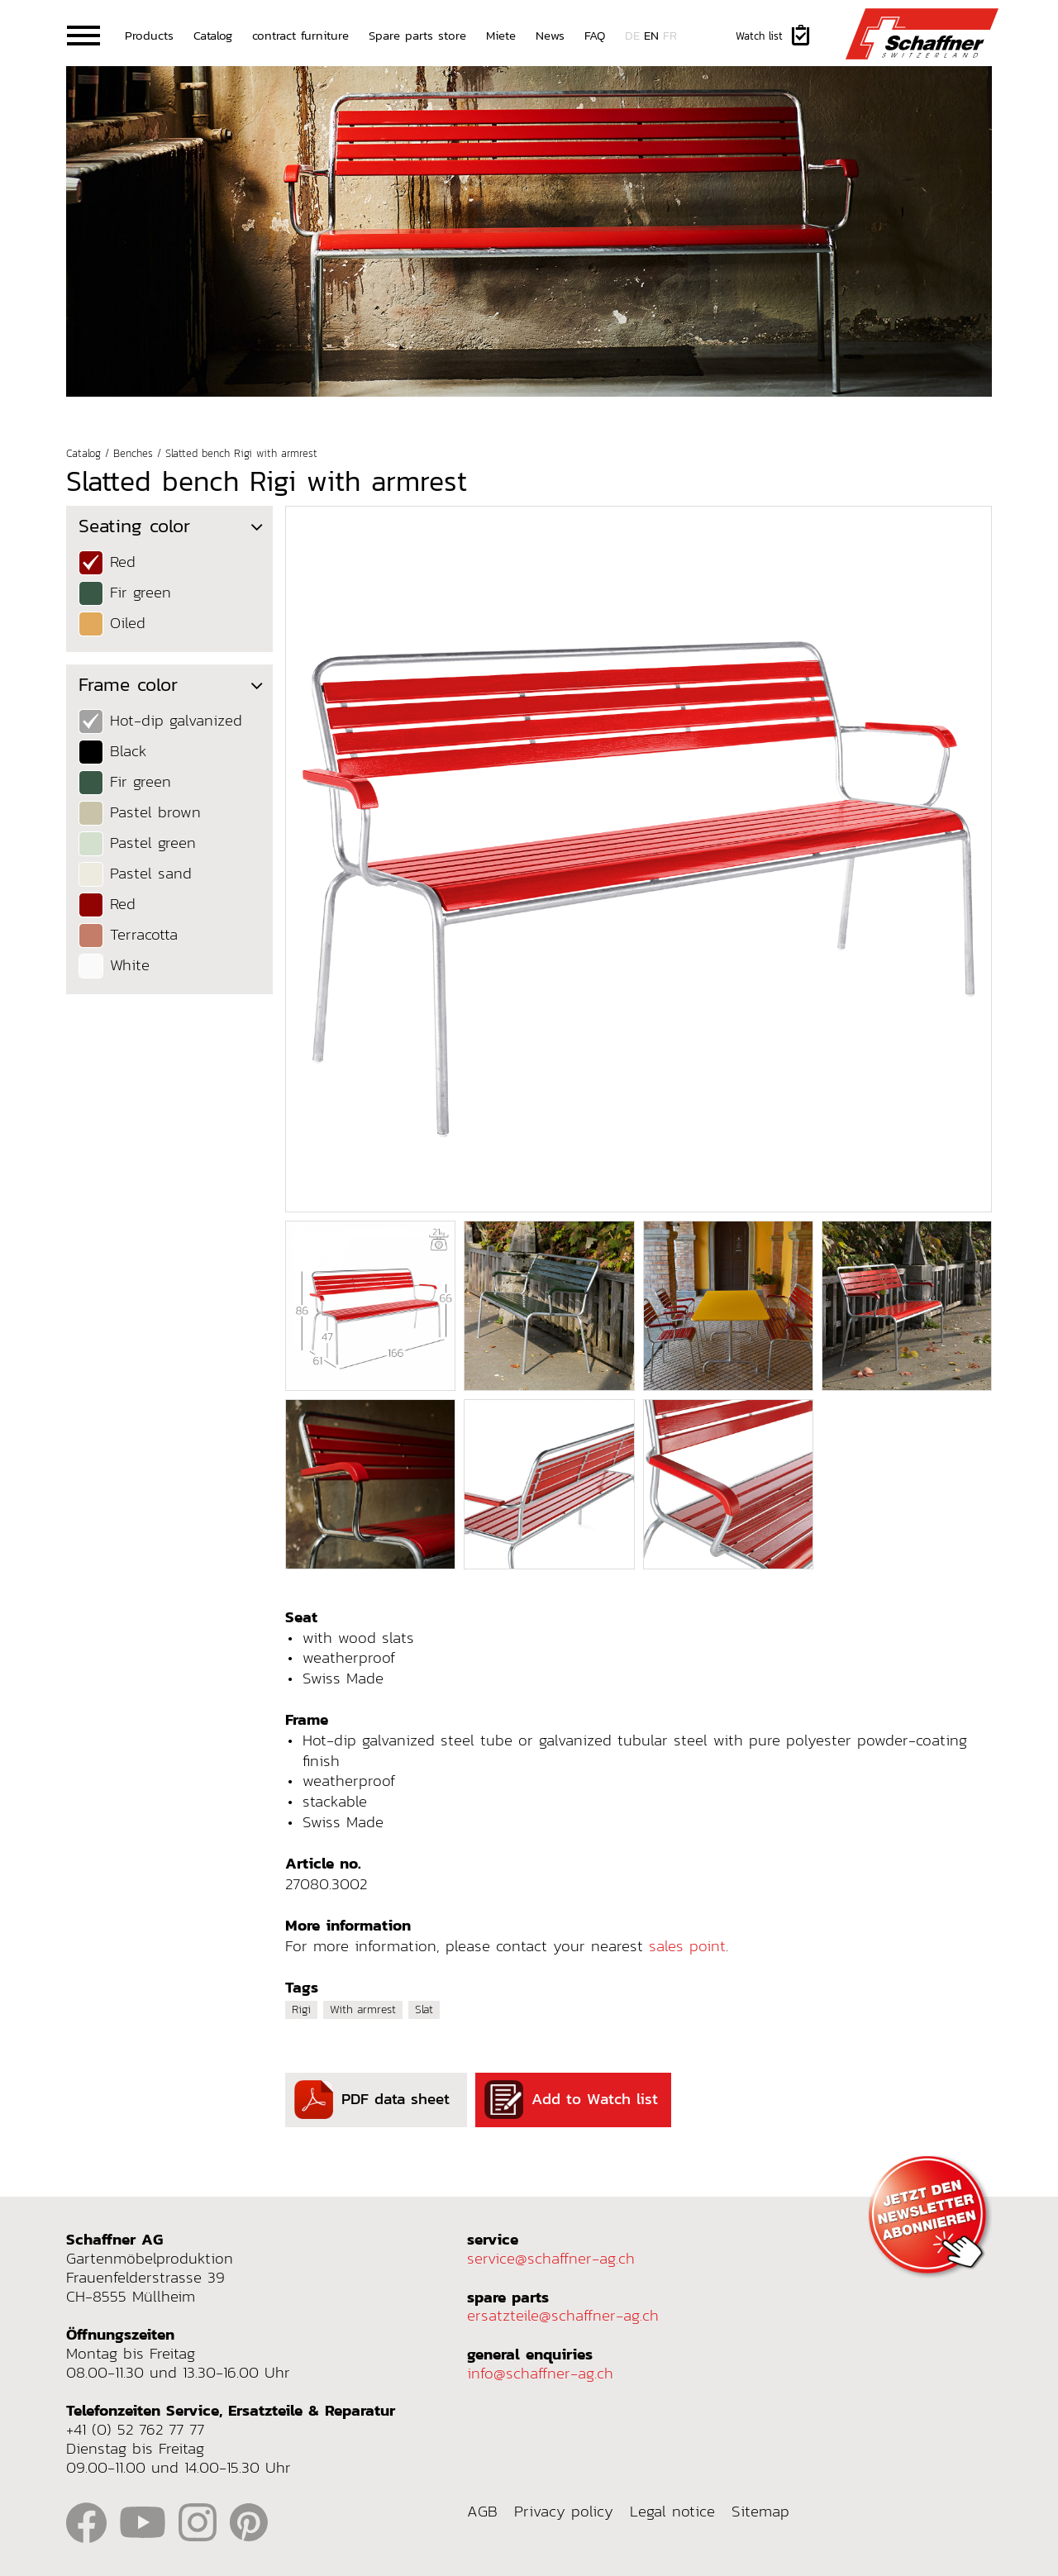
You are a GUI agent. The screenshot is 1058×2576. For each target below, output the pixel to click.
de (632, 35)
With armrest (363, 2009)
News (550, 35)
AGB (482, 2511)
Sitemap (760, 2511)
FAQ (594, 35)
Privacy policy (563, 2511)
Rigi (301, 2009)
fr (670, 35)
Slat (424, 2009)
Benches (133, 453)
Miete (501, 35)
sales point (687, 1946)
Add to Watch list (571, 2099)
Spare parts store (417, 35)
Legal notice (672, 2511)
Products (149, 35)
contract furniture (300, 35)
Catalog (212, 35)
